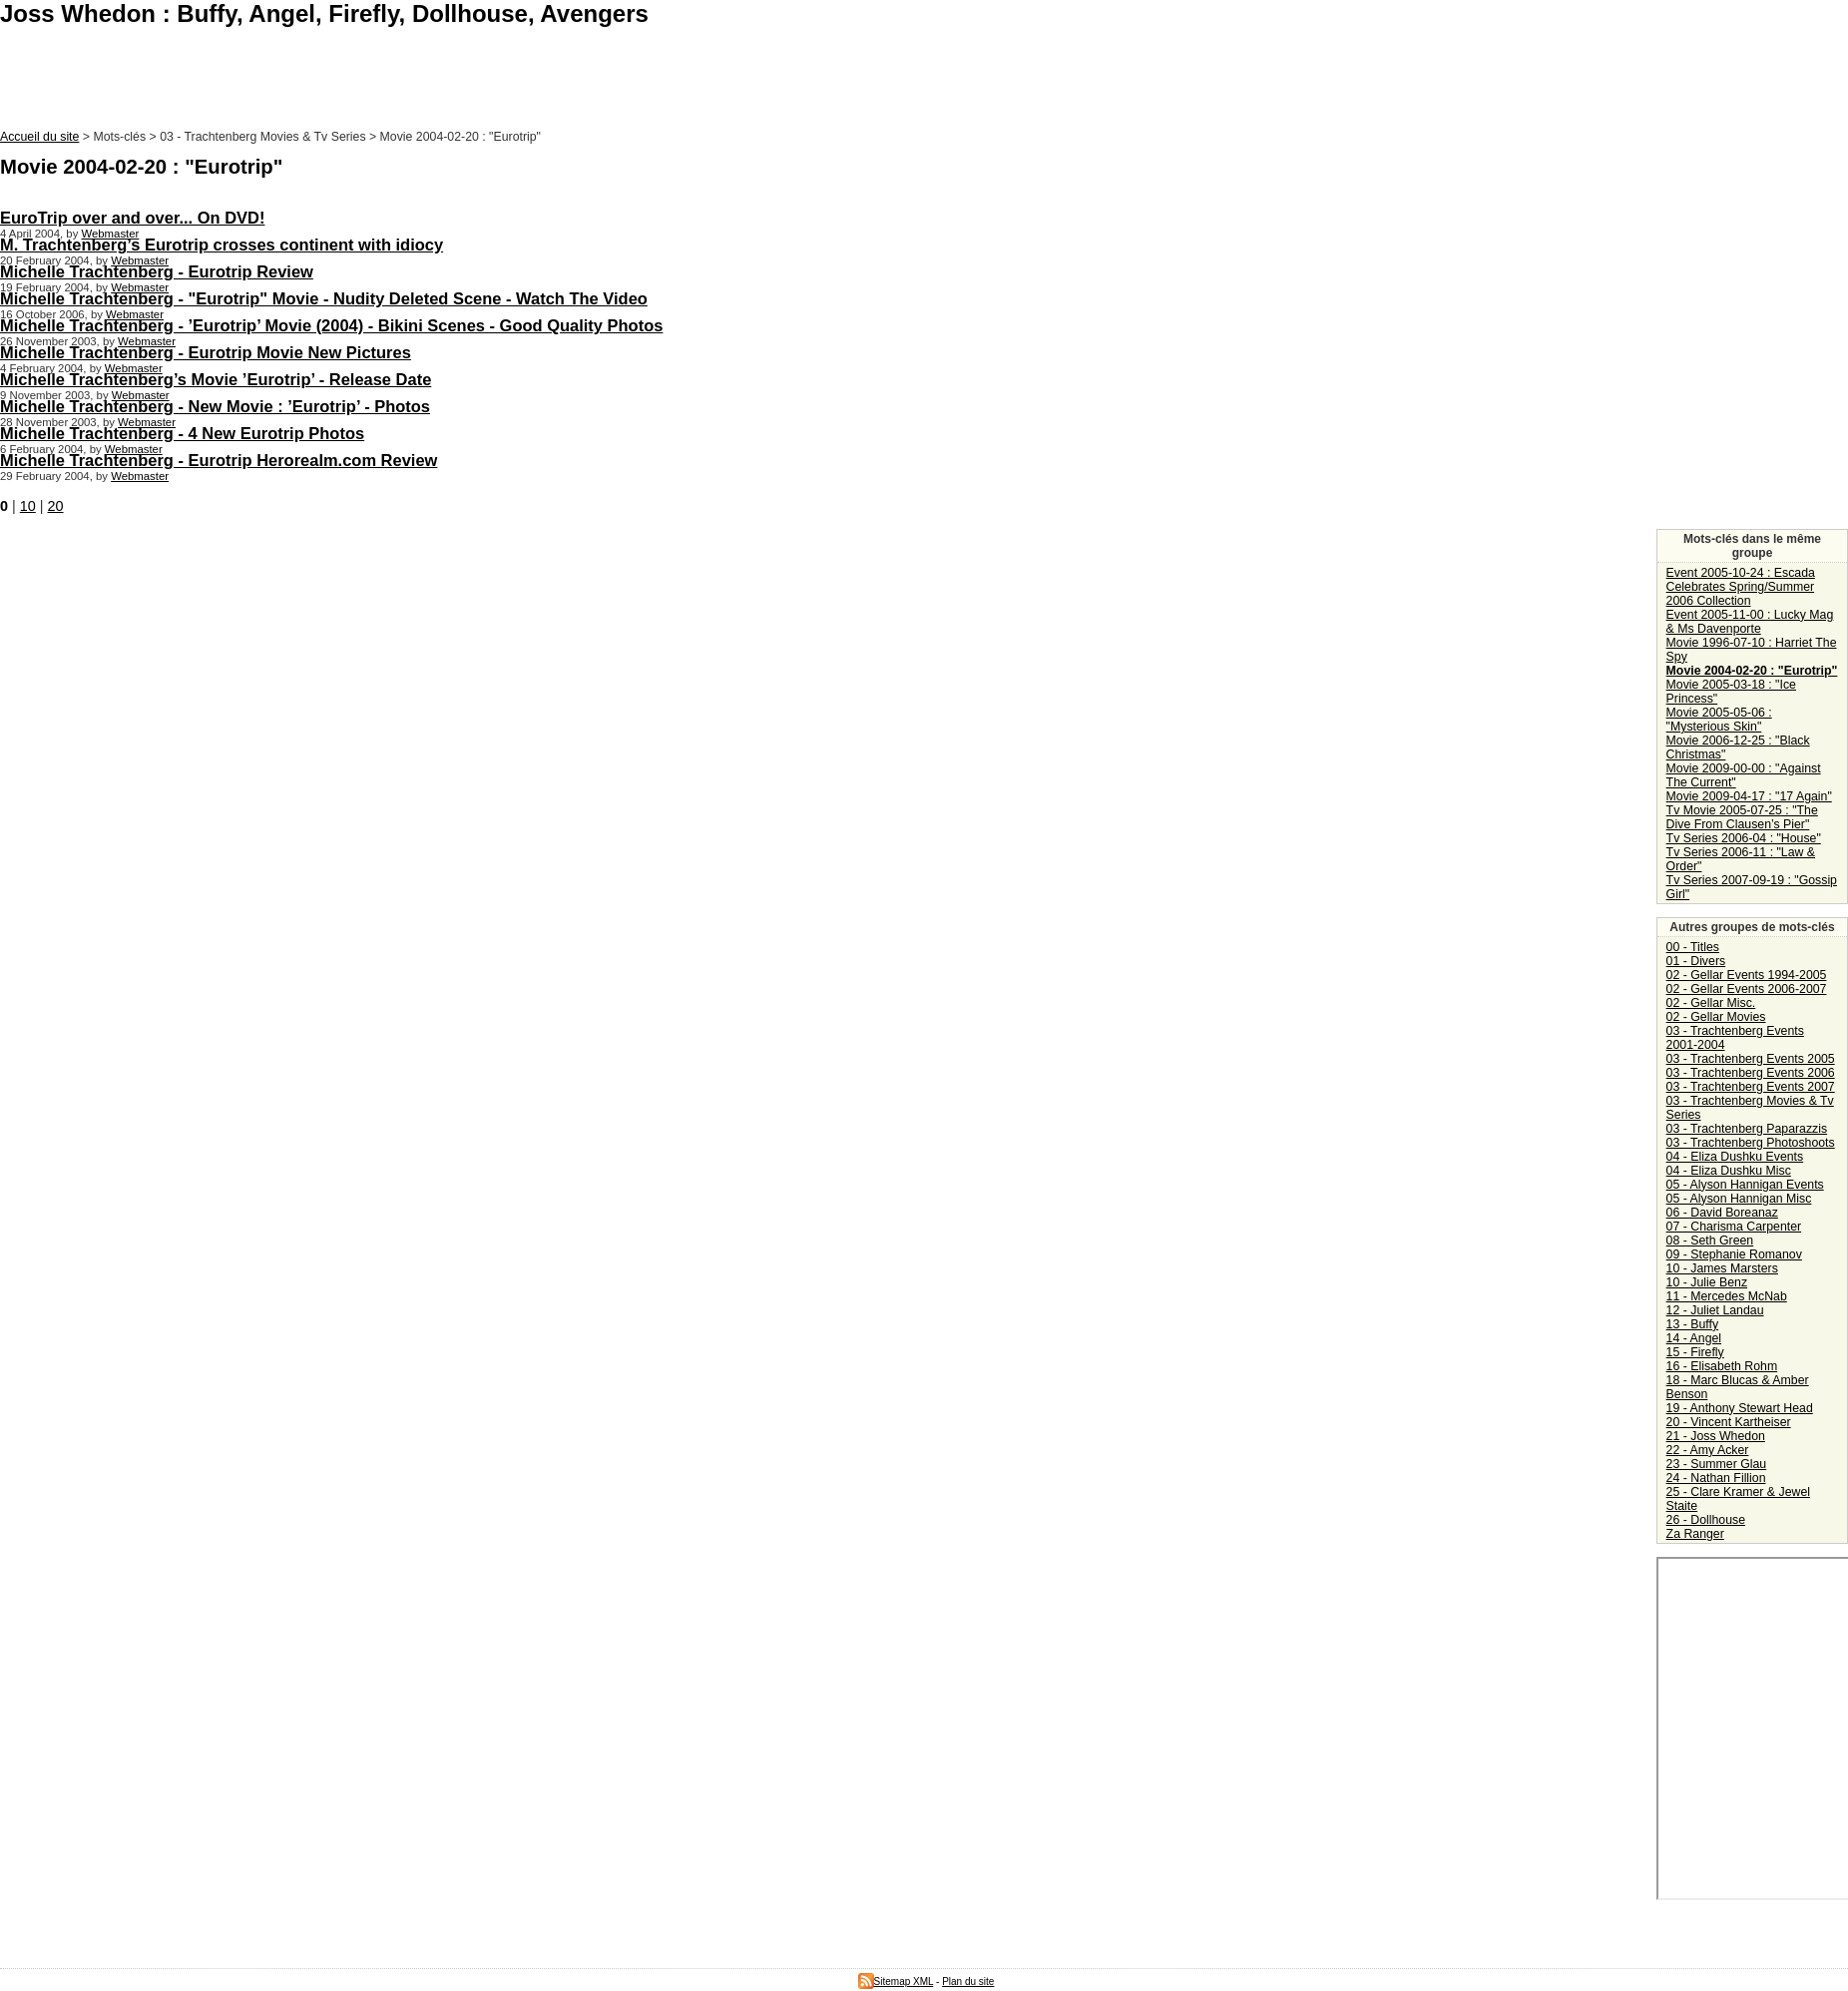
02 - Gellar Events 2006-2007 (1746, 989)
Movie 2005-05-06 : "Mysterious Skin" (1719, 720)
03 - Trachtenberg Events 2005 (1750, 1059)
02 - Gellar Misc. (1711, 1003)
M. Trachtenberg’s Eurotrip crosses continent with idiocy (221, 244)
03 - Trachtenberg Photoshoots (1750, 1143)
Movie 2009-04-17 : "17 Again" (1749, 796)
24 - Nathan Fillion (1716, 1478)
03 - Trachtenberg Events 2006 (1750, 1073)
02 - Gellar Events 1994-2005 (1746, 975)
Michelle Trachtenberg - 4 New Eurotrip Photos (182, 433)
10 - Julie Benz (1706, 1282)
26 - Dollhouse (1705, 1520)
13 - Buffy (1692, 1324)
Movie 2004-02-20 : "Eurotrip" (1752, 671)
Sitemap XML (896, 1981)
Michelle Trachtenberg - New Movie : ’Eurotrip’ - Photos (215, 406)
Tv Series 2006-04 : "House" (1743, 838)
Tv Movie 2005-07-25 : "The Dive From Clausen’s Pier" (1742, 817)
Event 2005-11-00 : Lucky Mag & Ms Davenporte (1750, 622)
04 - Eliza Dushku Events (1735, 1157)
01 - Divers (1696, 961)
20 (56, 506)
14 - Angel (1693, 1338)
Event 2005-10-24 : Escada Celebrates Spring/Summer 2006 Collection (1740, 587)
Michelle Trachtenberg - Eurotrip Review (156, 271)
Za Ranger (1695, 1534)
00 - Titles (1692, 947)
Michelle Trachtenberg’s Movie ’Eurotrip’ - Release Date (215, 379)
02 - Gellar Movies (1716, 1017)
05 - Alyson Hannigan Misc (1739, 1199)
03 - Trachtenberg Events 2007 (1750, 1087)
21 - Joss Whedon (1715, 1436)
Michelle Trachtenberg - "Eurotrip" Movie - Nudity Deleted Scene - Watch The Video (324, 298)
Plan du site (968, 1981)
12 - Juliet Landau (1715, 1310)
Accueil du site (39, 137)
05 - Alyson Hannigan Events (1745, 1185)
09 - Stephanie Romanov (1734, 1254)
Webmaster (110, 234)
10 (28, 506)
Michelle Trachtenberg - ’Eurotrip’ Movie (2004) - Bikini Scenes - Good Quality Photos (331, 325)
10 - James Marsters (1722, 1268)
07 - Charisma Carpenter (1734, 1227)
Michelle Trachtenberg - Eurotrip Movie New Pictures (205, 352)
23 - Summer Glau (1716, 1464)
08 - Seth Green (1710, 1240)
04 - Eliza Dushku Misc (1728, 1171)
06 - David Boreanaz (1722, 1213)
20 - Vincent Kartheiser (1728, 1422)
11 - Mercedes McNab (1726, 1296)
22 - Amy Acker (1707, 1450)
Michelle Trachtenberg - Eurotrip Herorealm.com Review (218, 460)
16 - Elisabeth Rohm (1722, 1366)
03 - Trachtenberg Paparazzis (1747, 1129)
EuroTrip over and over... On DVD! (132, 218)
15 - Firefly (1695, 1352)
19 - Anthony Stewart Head (1739, 1408)
